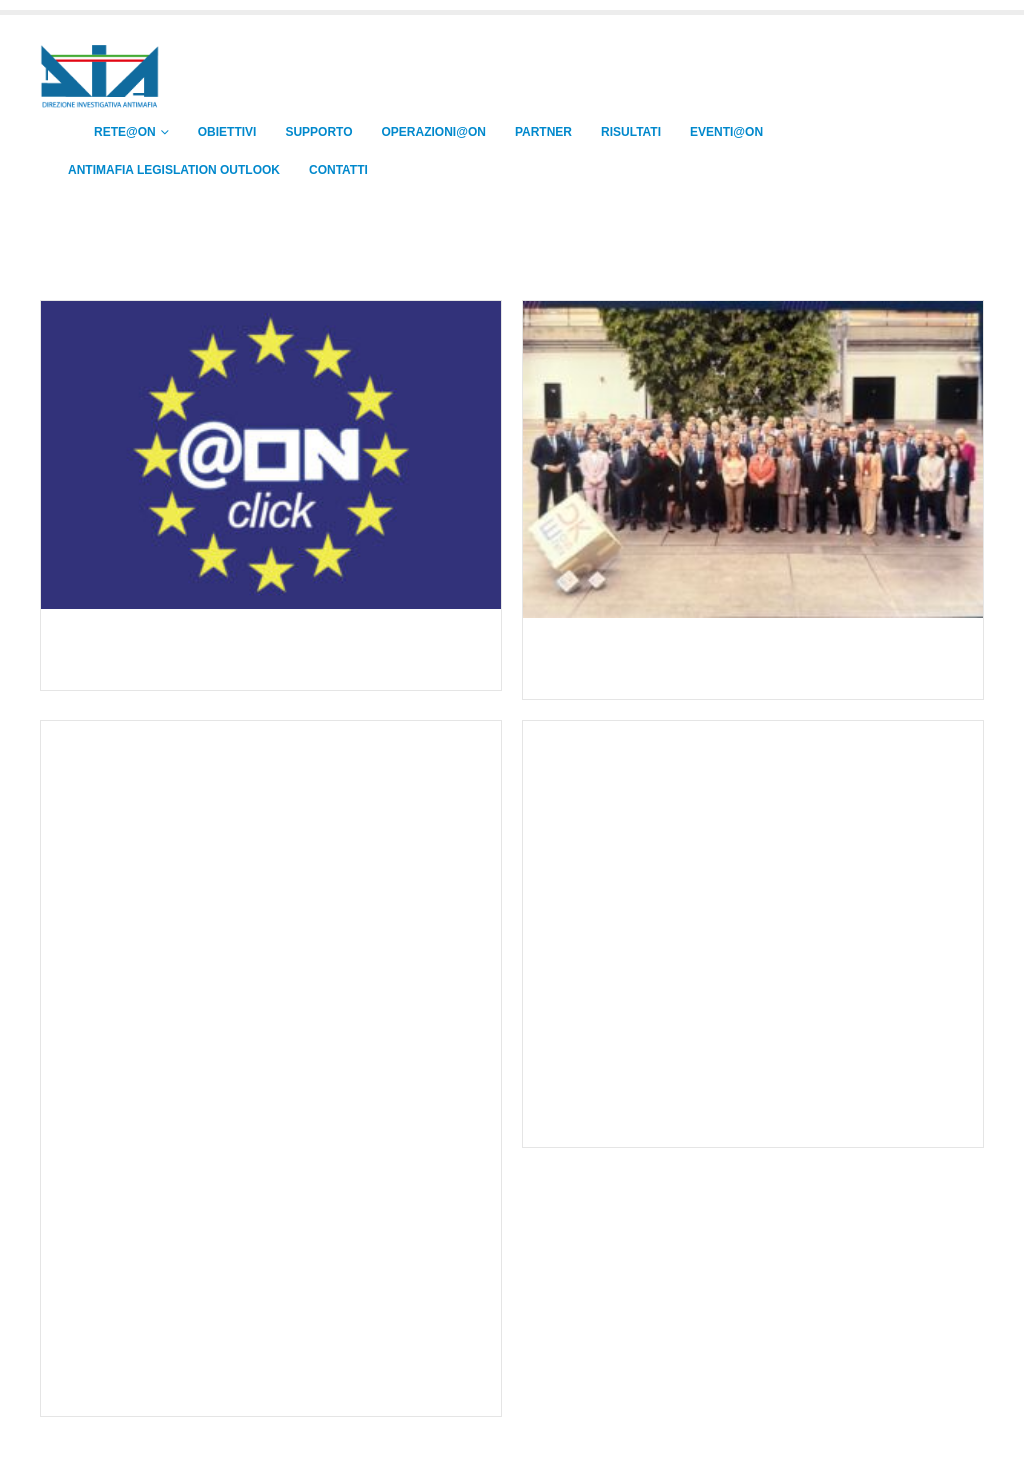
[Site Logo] (100, 77)
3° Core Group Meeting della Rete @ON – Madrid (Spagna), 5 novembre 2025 (746, 1109)
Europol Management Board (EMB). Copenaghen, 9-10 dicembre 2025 (726, 661)
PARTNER (543, 132)
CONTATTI (338, 170)
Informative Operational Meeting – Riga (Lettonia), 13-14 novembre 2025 (250, 1368)
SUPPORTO (318, 132)
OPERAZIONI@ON (434, 132)
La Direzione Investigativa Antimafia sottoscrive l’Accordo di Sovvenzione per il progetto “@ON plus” (262, 652)
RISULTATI (631, 132)
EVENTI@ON (726, 132)
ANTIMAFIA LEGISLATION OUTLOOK (174, 170)
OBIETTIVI (227, 132)
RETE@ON (112, 132)
